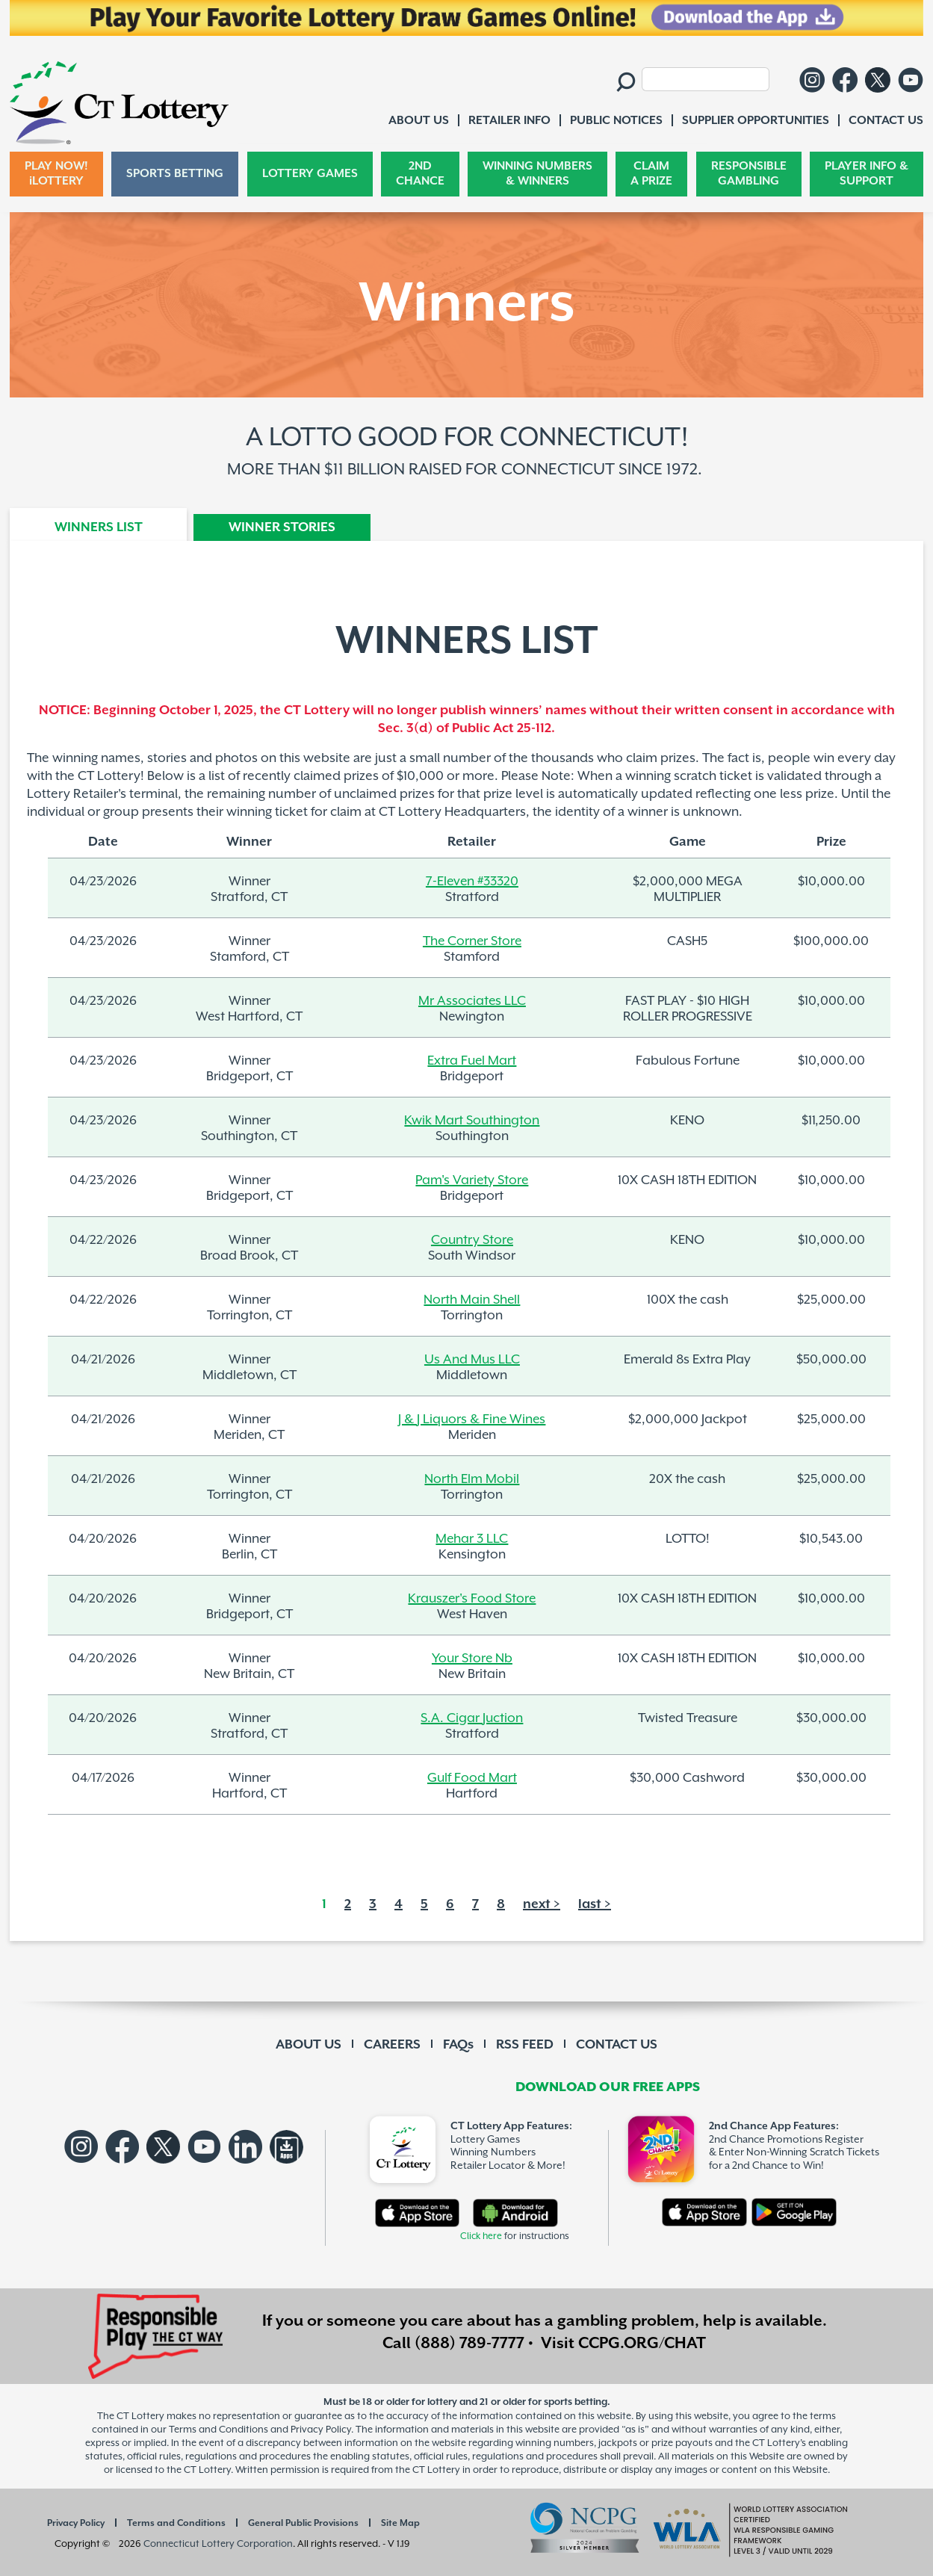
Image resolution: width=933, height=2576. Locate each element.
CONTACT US (616, 2044)
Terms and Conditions (176, 2523)
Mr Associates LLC (472, 1000)
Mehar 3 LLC (471, 1538)
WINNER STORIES (282, 527)
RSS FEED (525, 2044)
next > (541, 1904)
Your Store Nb (472, 1657)
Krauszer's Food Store (472, 1598)
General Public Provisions (303, 2523)
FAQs (458, 2044)
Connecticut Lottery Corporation (218, 2543)
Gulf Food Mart (472, 1777)
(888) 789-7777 (469, 2344)
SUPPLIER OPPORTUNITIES (755, 121)
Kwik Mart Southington (471, 1119)
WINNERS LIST (99, 527)
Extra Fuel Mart (471, 1060)
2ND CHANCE (420, 173)
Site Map (400, 2523)
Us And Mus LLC (472, 1359)
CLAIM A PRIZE (651, 173)
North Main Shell (472, 1299)
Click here (481, 2236)
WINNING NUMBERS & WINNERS (537, 173)
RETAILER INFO (509, 121)
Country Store (472, 1239)
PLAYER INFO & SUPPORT (866, 173)
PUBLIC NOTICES (616, 121)
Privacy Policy (76, 2523)
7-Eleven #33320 (472, 880)
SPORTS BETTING (174, 174)
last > (594, 1904)
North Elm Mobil (471, 1478)
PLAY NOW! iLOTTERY (56, 173)
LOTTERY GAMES (310, 174)
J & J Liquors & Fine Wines (471, 1418)
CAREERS (392, 2044)
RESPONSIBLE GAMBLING (749, 173)
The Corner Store (472, 940)
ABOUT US (308, 2044)
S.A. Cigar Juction (472, 1717)
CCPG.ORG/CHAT (642, 2344)
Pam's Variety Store (471, 1179)
